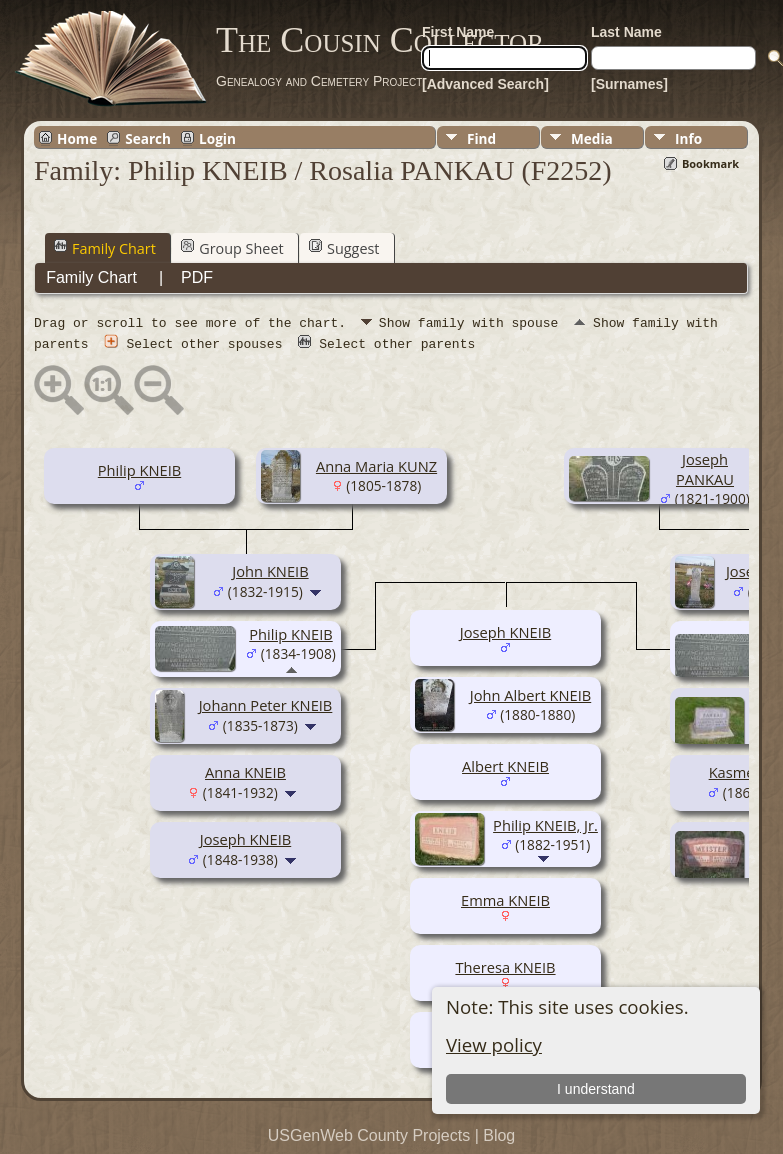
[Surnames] (629, 84)
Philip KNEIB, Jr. (545, 824)
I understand (596, 1089)
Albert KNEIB (505, 765)
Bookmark (710, 163)
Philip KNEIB (139, 469)
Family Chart (105, 248)
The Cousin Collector (380, 40)
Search (148, 138)
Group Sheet (232, 248)
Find (481, 138)
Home (77, 138)
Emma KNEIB (505, 899)
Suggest (344, 248)
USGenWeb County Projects (369, 1134)
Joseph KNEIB (245, 838)
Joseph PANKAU (705, 468)
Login (217, 138)
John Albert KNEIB (530, 694)
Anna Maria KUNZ (376, 465)
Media (592, 138)
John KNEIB (270, 570)
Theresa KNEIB (505, 966)
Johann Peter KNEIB (266, 704)
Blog (499, 1134)
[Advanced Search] (485, 84)
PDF (197, 277)
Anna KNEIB (245, 771)
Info (688, 138)
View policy (494, 1044)
